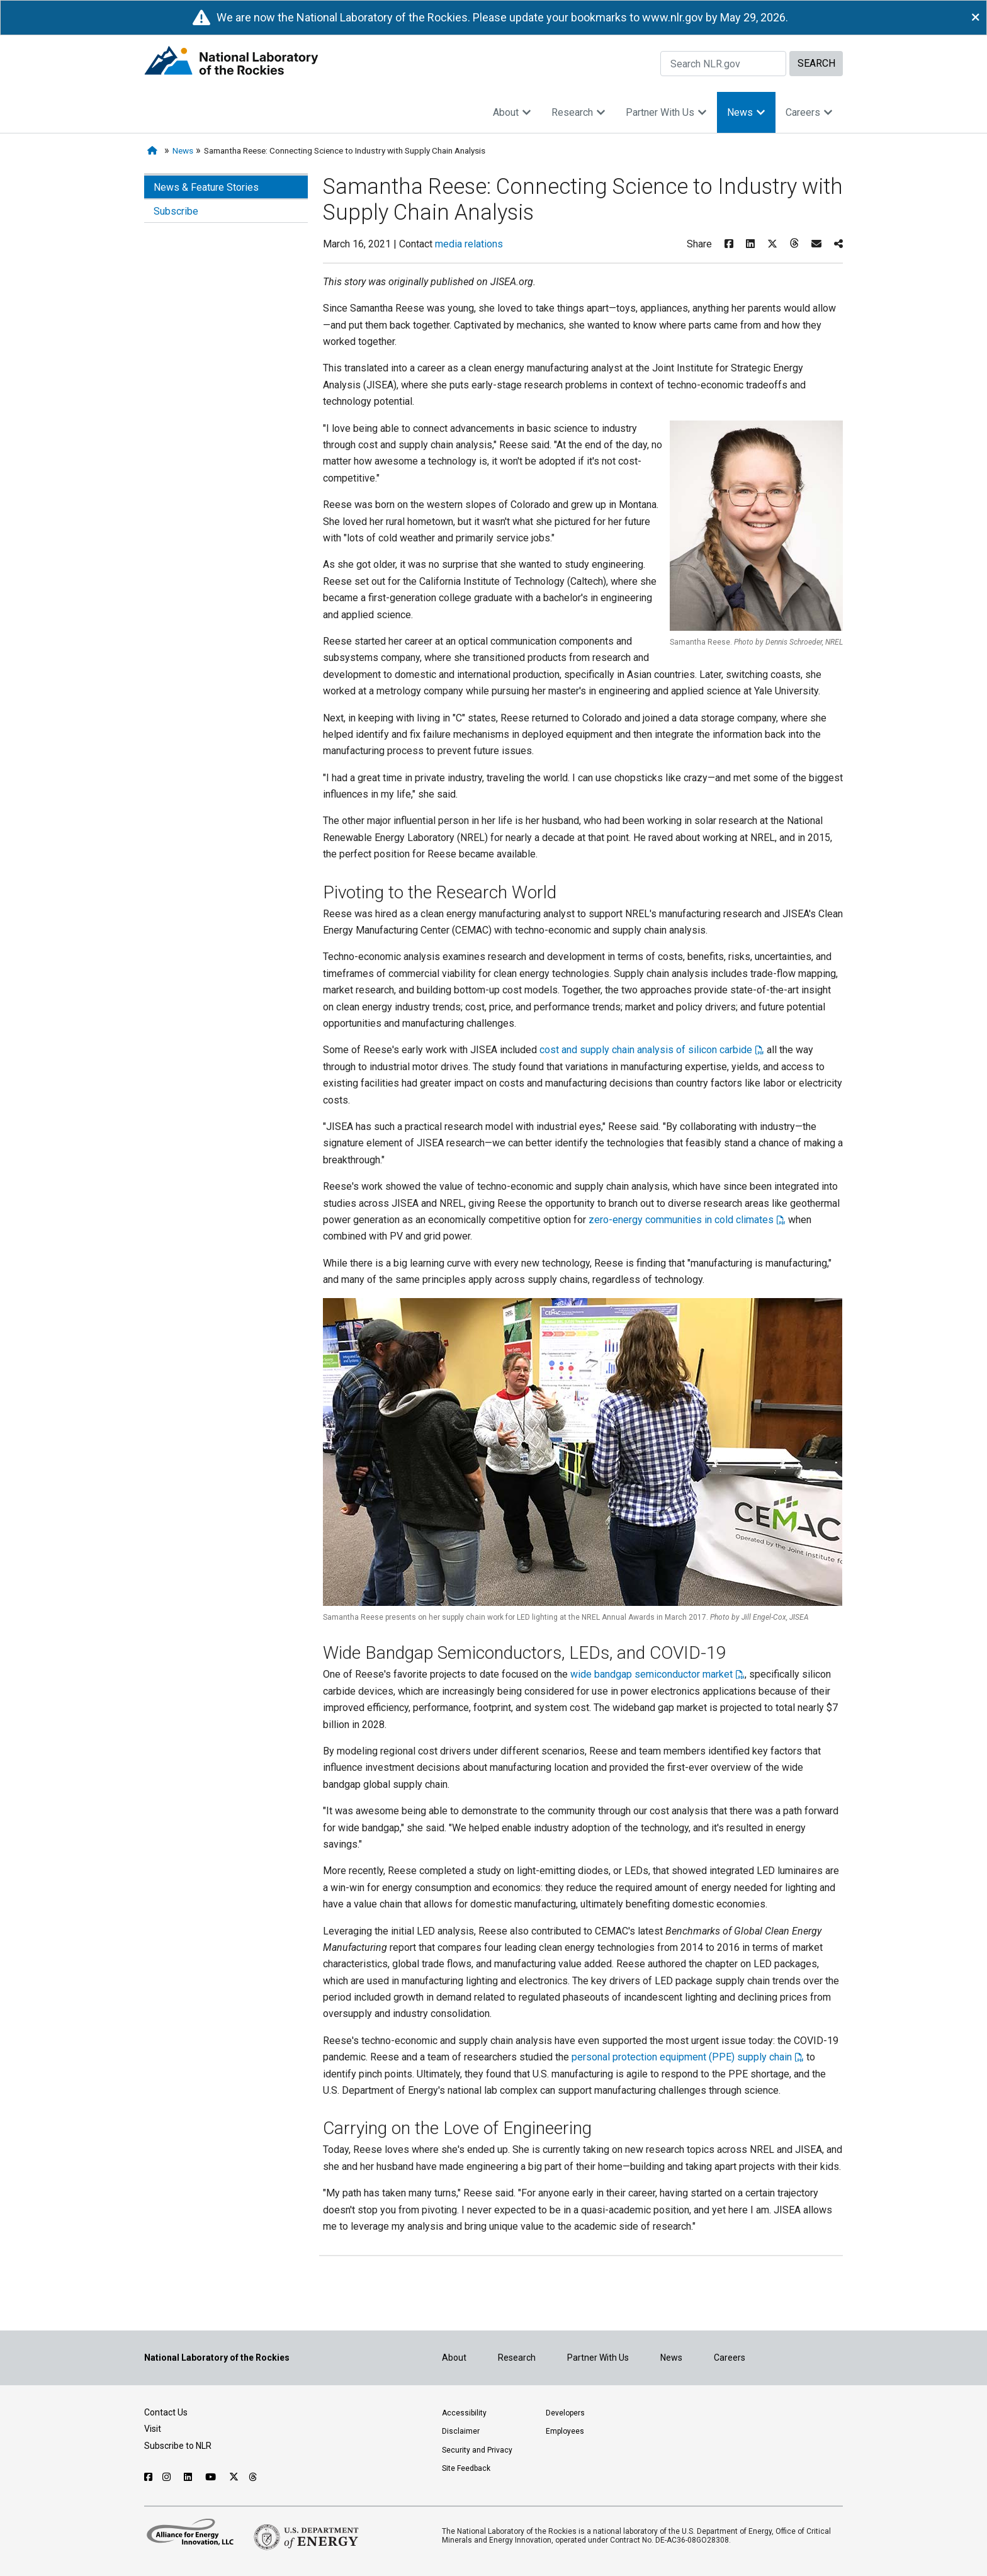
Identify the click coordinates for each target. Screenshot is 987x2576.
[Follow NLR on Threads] (253, 2477)
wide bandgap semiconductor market (651, 1674)
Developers (565, 2413)
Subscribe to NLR (178, 2446)
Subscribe (176, 211)
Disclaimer (461, 2431)
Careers (809, 112)
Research (578, 112)
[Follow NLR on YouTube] (212, 2477)
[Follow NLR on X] (234, 2477)
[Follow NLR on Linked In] (189, 2477)
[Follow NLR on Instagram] (168, 2477)
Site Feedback (466, 2468)
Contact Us (166, 2412)
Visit (152, 2429)
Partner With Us (666, 112)
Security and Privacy (477, 2450)
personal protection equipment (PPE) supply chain (682, 2057)
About (512, 112)
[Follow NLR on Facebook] (148, 2477)
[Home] (154, 150)
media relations (469, 244)
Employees (565, 2431)
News (746, 112)
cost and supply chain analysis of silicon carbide (645, 1050)
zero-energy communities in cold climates (681, 1220)
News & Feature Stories (206, 187)
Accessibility (464, 2413)
